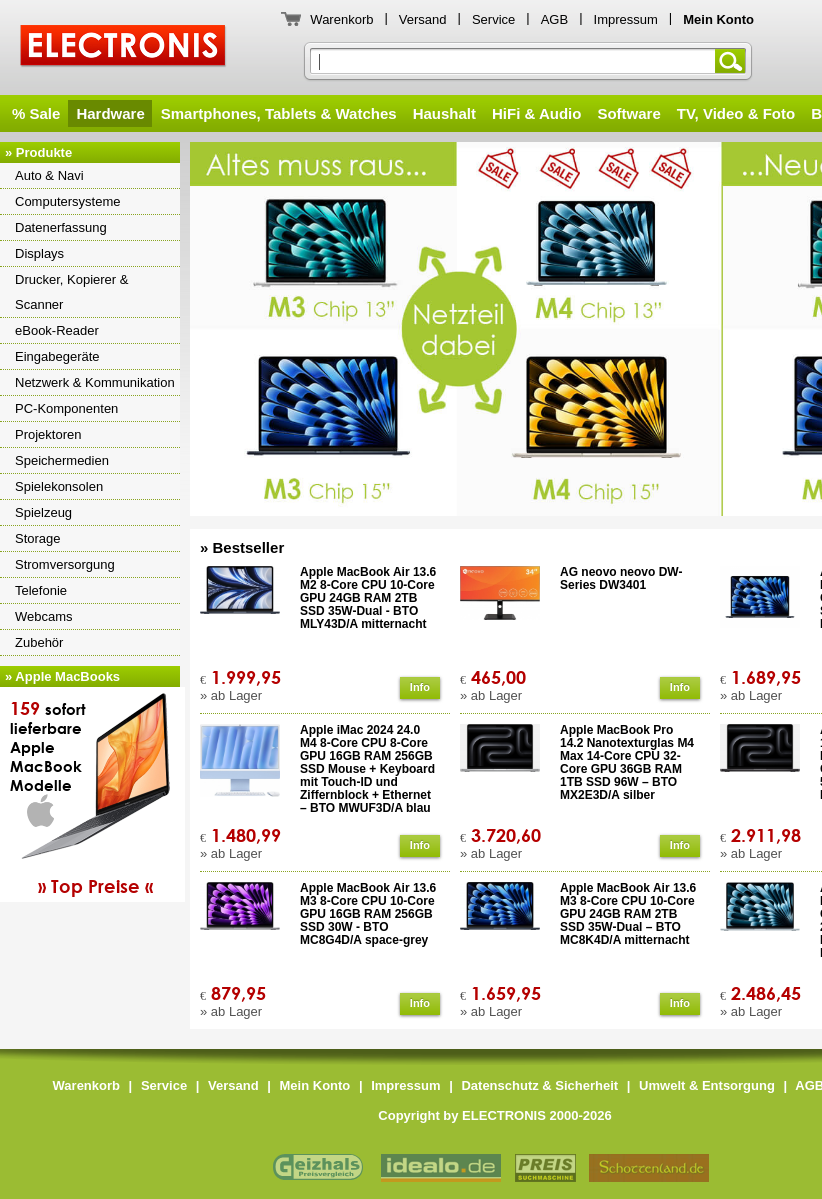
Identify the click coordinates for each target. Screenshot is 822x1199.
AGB (554, 19)
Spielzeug (43, 512)
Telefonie (41, 590)
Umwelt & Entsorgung (707, 1085)
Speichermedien (62, 460)
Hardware (110, 113)
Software (628, 113)
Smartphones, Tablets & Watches (279, 113)
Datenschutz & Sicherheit (539, 1085)
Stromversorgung (65, 564)
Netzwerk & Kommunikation (95, 382)
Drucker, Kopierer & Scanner (71, 292)
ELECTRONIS (123, 48)
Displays (39, 253)
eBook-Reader (57, 330)
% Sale (36, 113)
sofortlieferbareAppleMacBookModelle (95, 797)
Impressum (626, 19)
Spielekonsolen (59, 486)
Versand (423, 19)
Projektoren (48, 434)
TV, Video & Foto (736, 113)
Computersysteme (67, 201)
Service (493, 19)
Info (420, 687)
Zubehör (39, 642)
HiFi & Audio (536, 113)
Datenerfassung (61, 227)
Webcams (44, 616)
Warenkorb (341, 19)
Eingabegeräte (57, 356)
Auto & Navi (49, 175)
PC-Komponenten (66, 408)
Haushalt (444, 113)
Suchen (734, 61)
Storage (38, 538)
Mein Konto (315, 1085)
